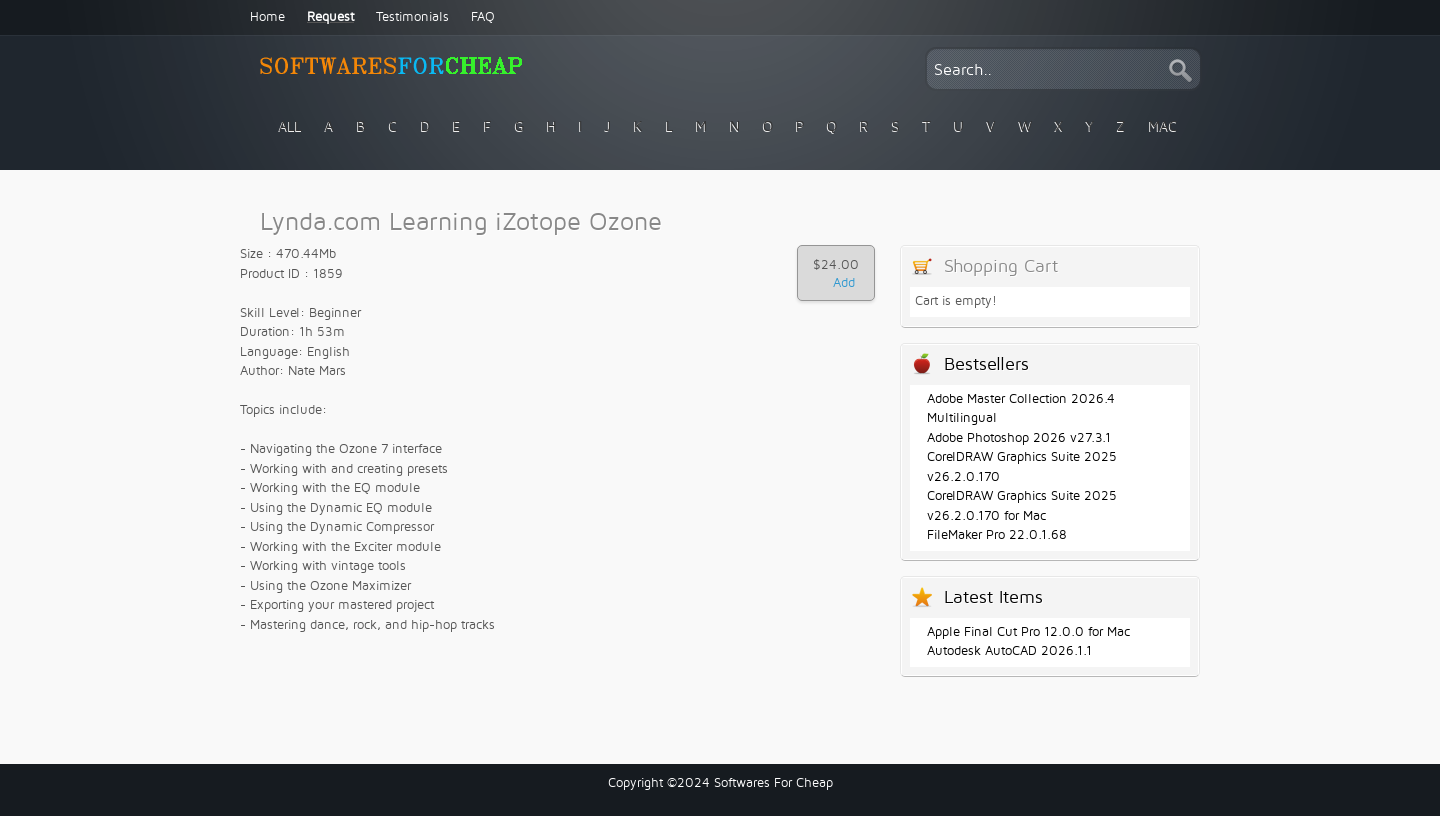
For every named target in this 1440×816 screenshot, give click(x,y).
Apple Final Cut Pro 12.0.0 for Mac (1028, 632)
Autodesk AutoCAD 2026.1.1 (1009, 651)
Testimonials (412, 17)
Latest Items (993, 597)
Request (330, 17)
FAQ (483, 17)
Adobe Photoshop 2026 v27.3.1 (1019, 438)
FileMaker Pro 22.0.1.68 (997, 535)
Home (267, 17)
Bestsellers (986, 364)
